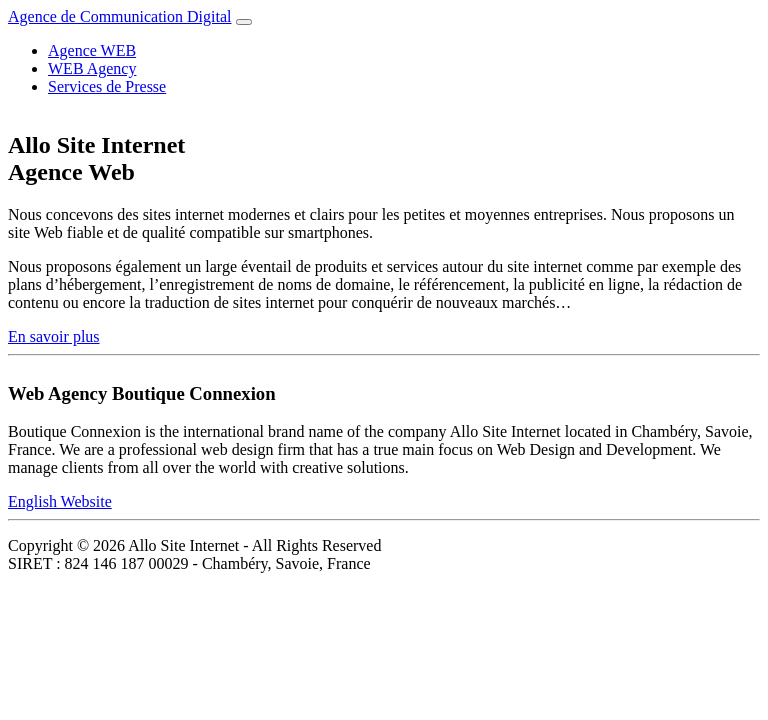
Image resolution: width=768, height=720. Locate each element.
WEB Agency (92, 68)
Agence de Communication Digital (120, 16)
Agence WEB (92, 50)
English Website (60, 501)
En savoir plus (54, 336)
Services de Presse (107, 86)
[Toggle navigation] (244, 22)
